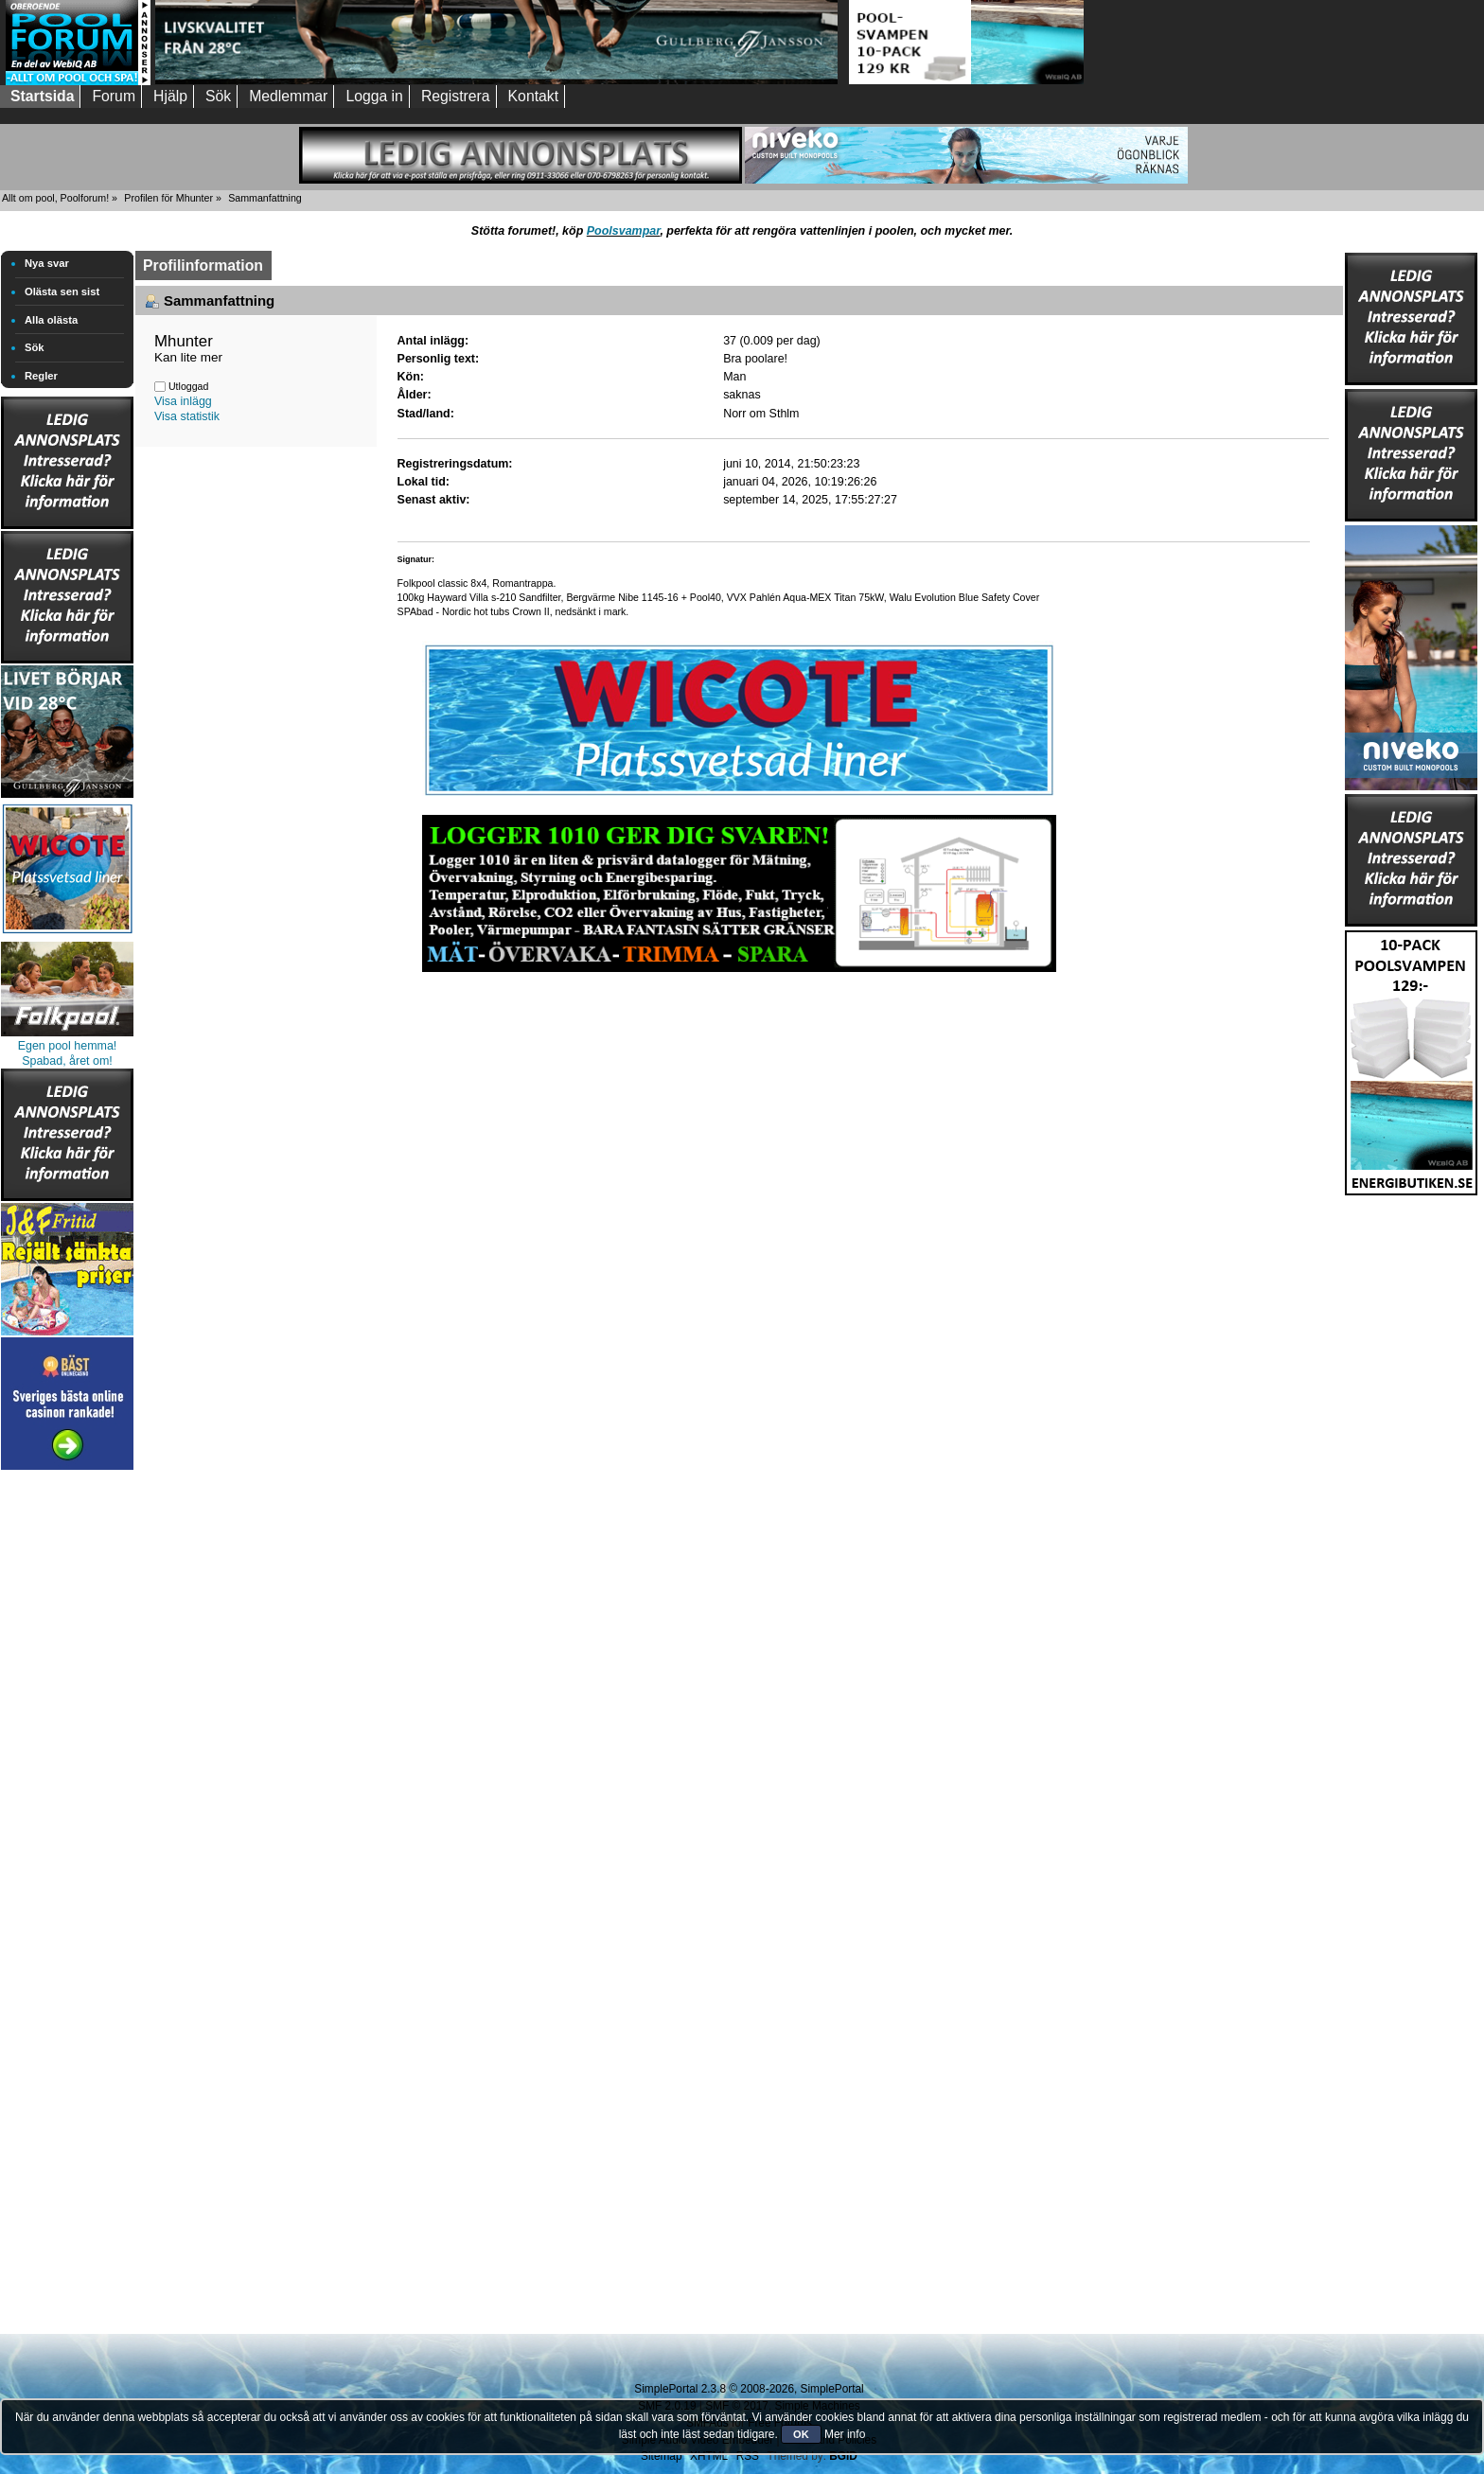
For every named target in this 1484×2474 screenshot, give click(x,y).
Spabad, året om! (67, 1061)
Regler (41, 375)
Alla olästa (51, 320)
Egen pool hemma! (67, 1045)
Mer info (844, 2434)
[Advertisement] (67, 1758)
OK (801, 2434)
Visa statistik (187, 416)
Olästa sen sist (62, 291)
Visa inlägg (183, 401)
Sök (34, 347)
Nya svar (47, 263)
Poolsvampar (624, 231)
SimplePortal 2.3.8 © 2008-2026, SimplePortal (748, 2388)
